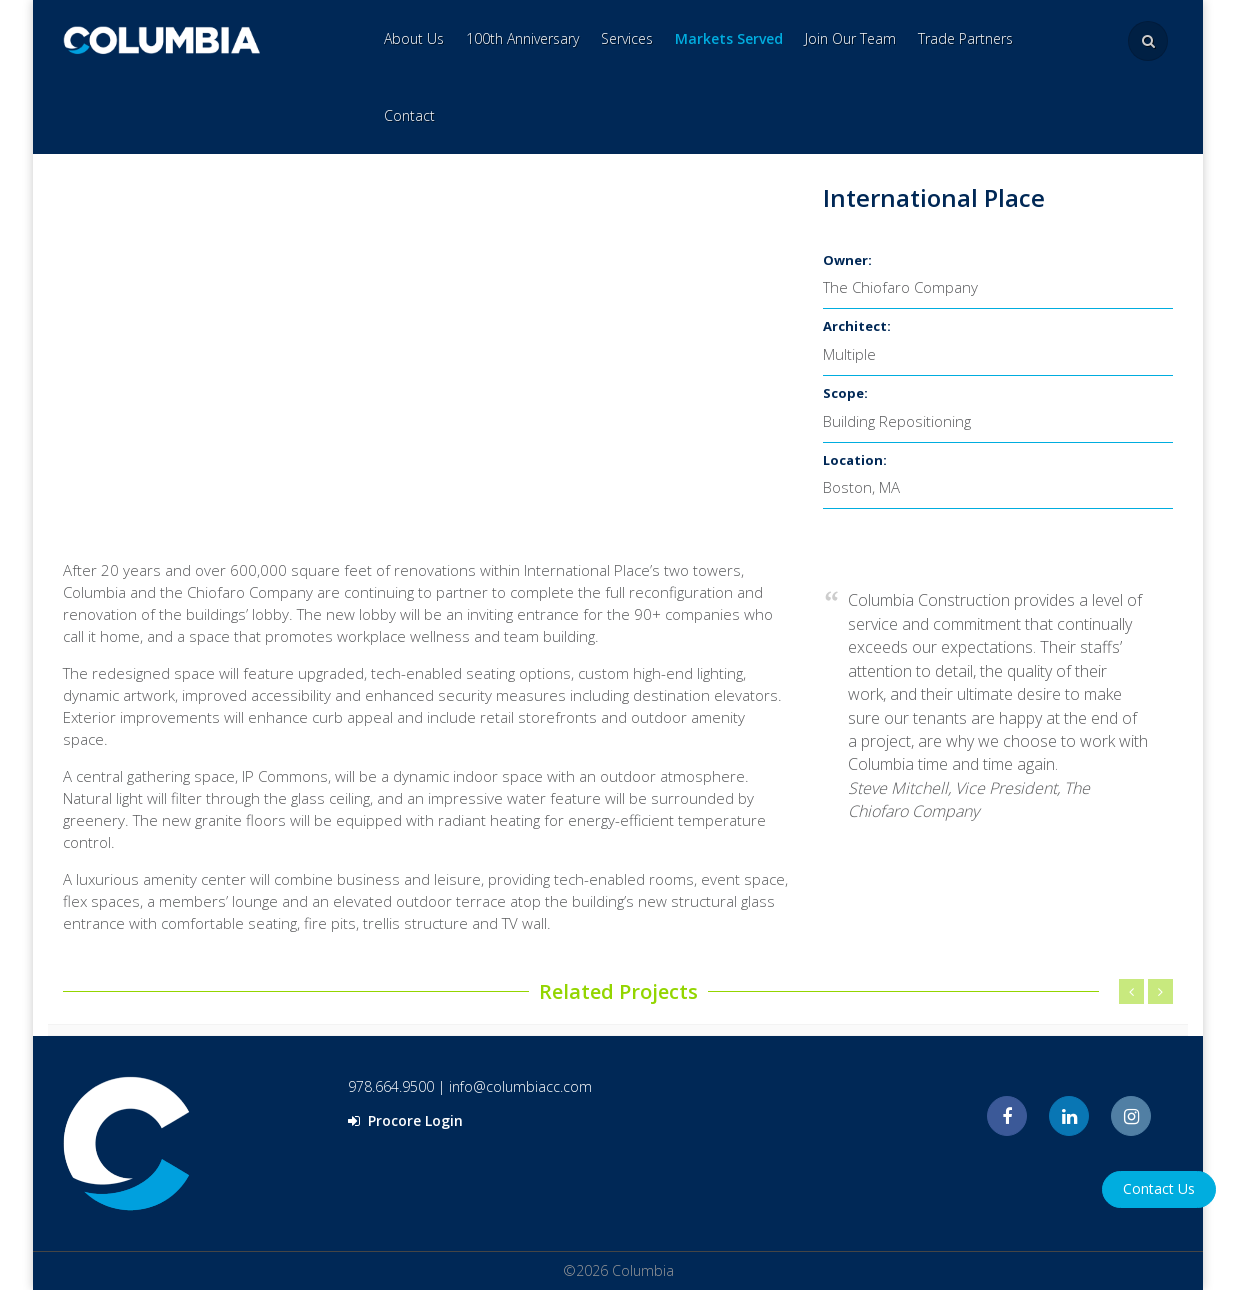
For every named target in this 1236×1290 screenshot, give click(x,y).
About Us (414, 38)
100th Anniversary (522, 38)
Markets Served (729, 38)
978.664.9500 (391, 1086)
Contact (409, 115)
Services (627, 38)
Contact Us (1159, 1188)
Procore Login (405, 1120)
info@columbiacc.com (520, 1086)
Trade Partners (965, 38)
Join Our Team (850, 38)
